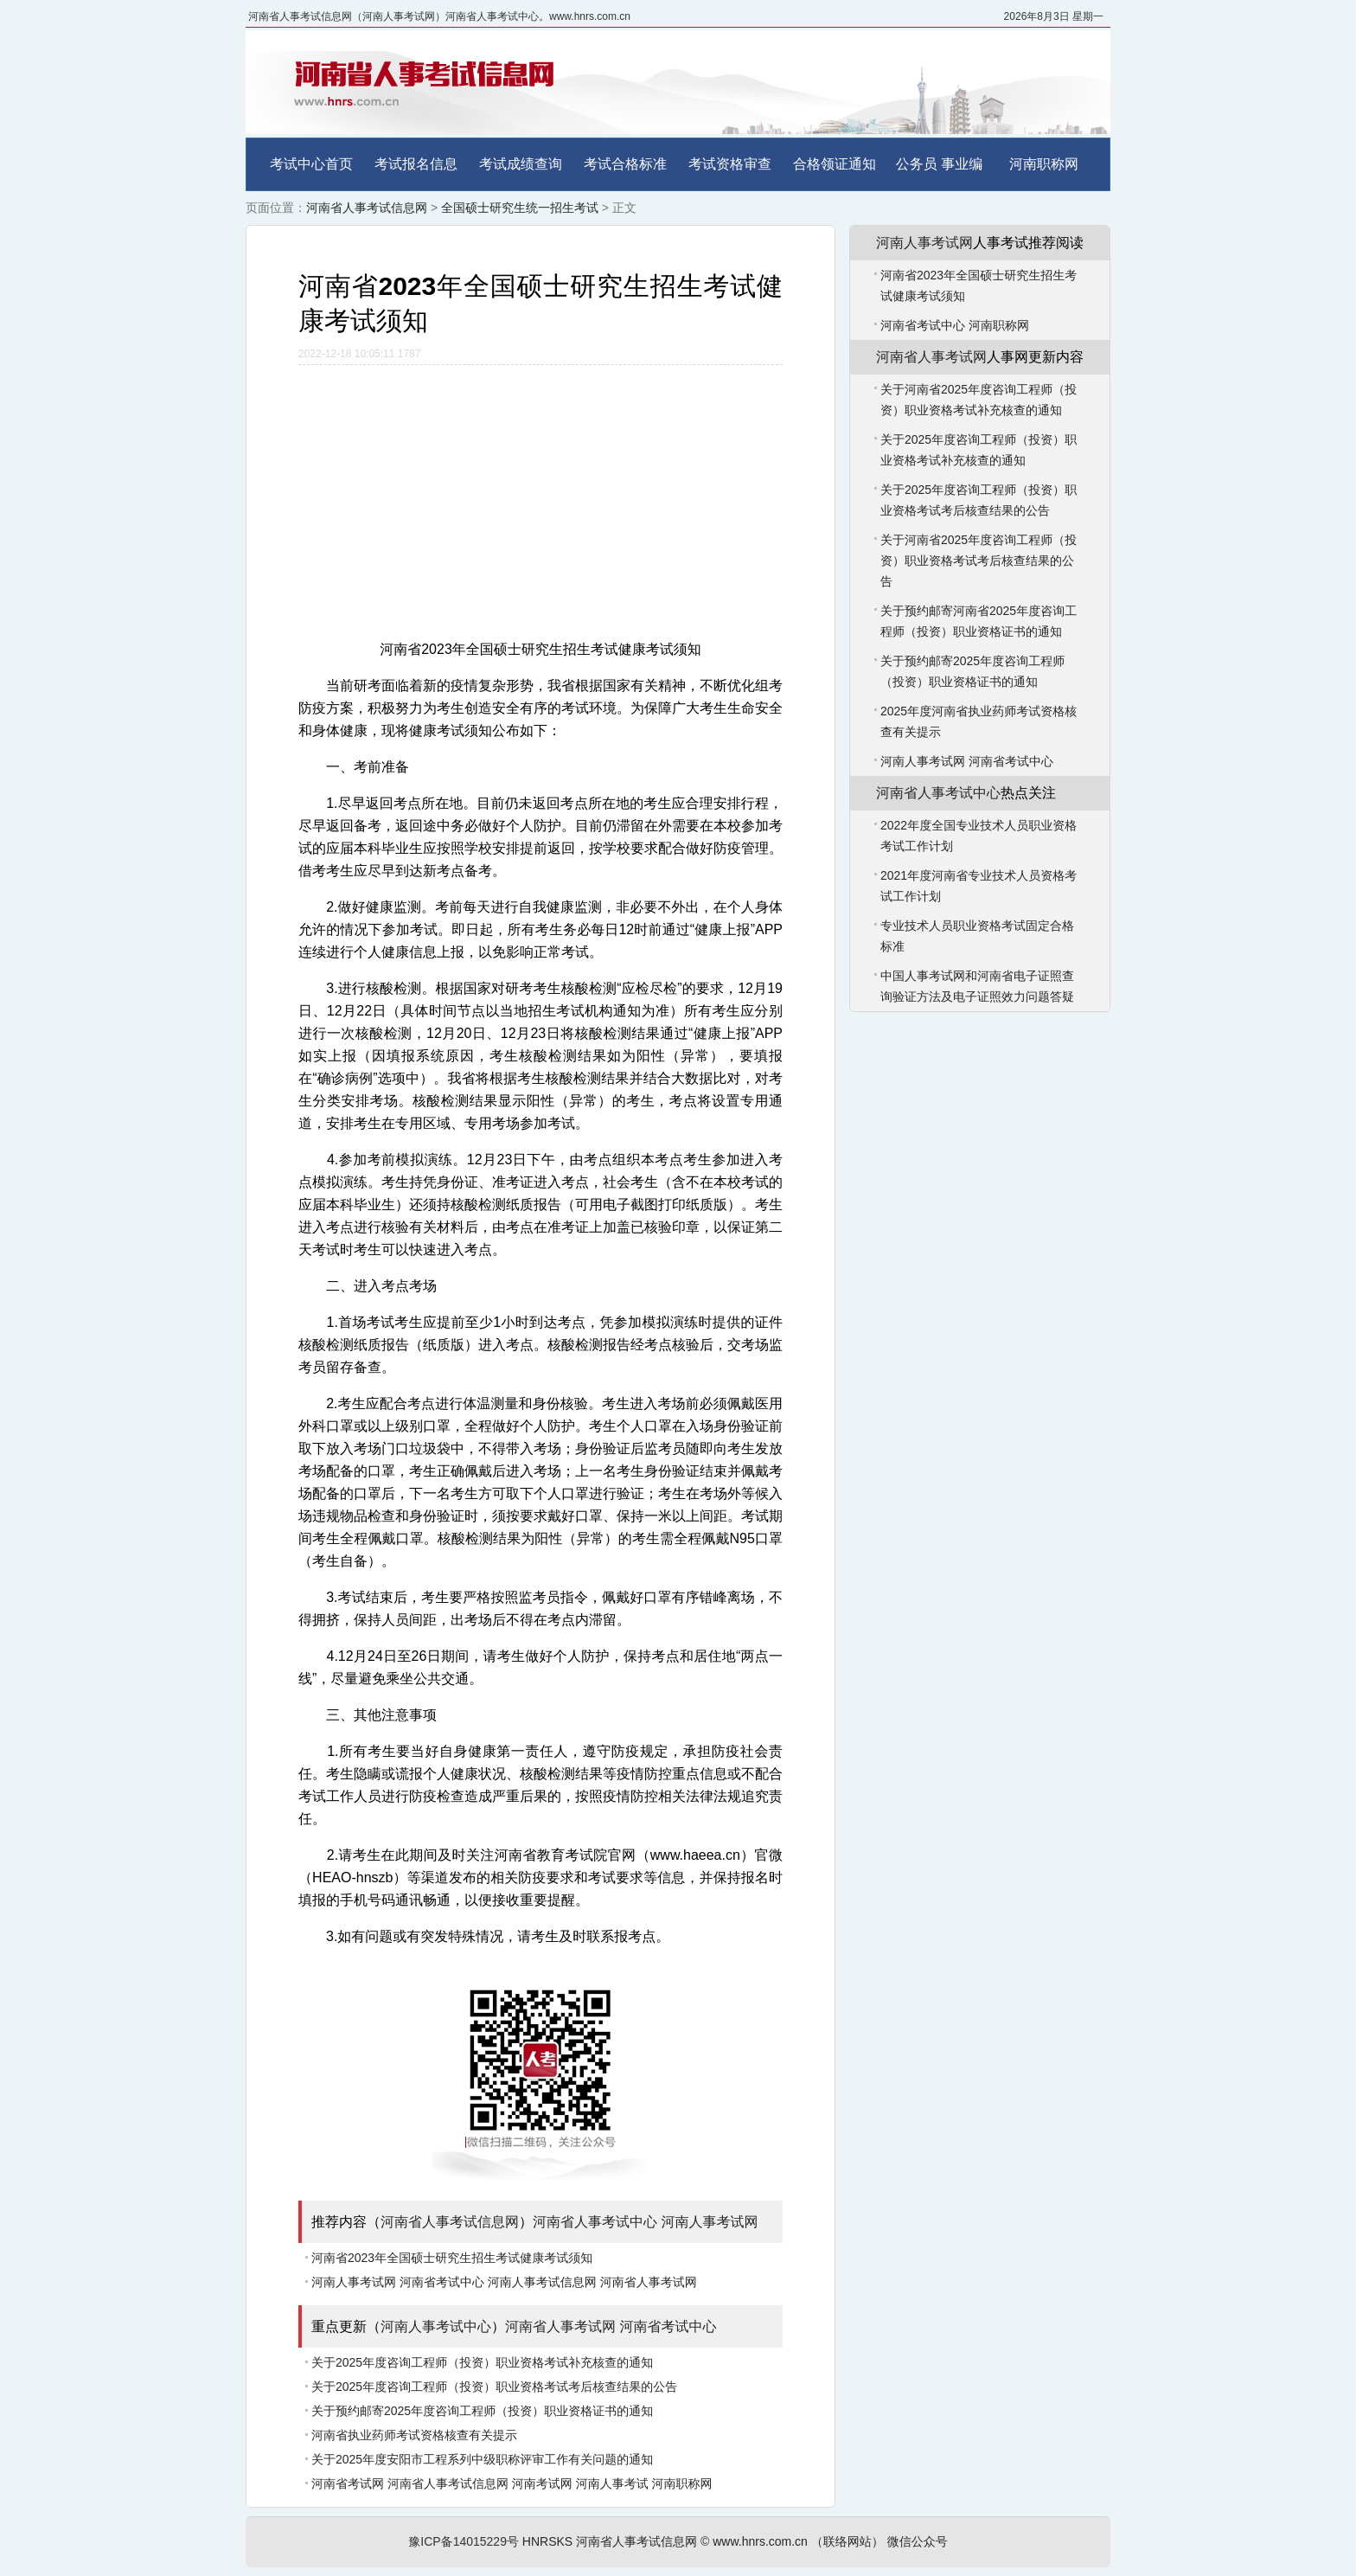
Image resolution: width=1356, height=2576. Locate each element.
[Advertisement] (540, 495)
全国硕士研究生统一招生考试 (519, 208)
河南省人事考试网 (648, 2282)
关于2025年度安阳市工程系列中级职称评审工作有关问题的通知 (482, 2459)
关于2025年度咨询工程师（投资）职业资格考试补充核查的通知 (482, 2362)
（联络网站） (847, 2541)
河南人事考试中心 (436, 2326)
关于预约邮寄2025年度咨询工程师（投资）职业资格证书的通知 (482, 2411)
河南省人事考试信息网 (366, 208)
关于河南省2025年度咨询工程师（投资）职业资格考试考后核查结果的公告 (978, 560)
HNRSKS (547, 2541)
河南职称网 (1043, 164)
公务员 (916, 164)
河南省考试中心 (442, 2282)
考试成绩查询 (520, 164)
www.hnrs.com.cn (760, 2541)
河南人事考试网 (709, 2221)
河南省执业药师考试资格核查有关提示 (414, 2435)
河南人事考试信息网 (542, 2282)
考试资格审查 (729, 164)
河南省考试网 (347, 2483)
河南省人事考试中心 (595, 2221)
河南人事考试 (612, 2483)
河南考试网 (542, 2483)
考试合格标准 (625, 164)
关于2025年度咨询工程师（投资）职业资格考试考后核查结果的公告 (494, 2386)
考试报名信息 (415, 164)
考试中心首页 (311, 164)
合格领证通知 (834, 164)
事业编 (961, 164)
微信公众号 (917, 2541)
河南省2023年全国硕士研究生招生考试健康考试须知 (451, 2258)
